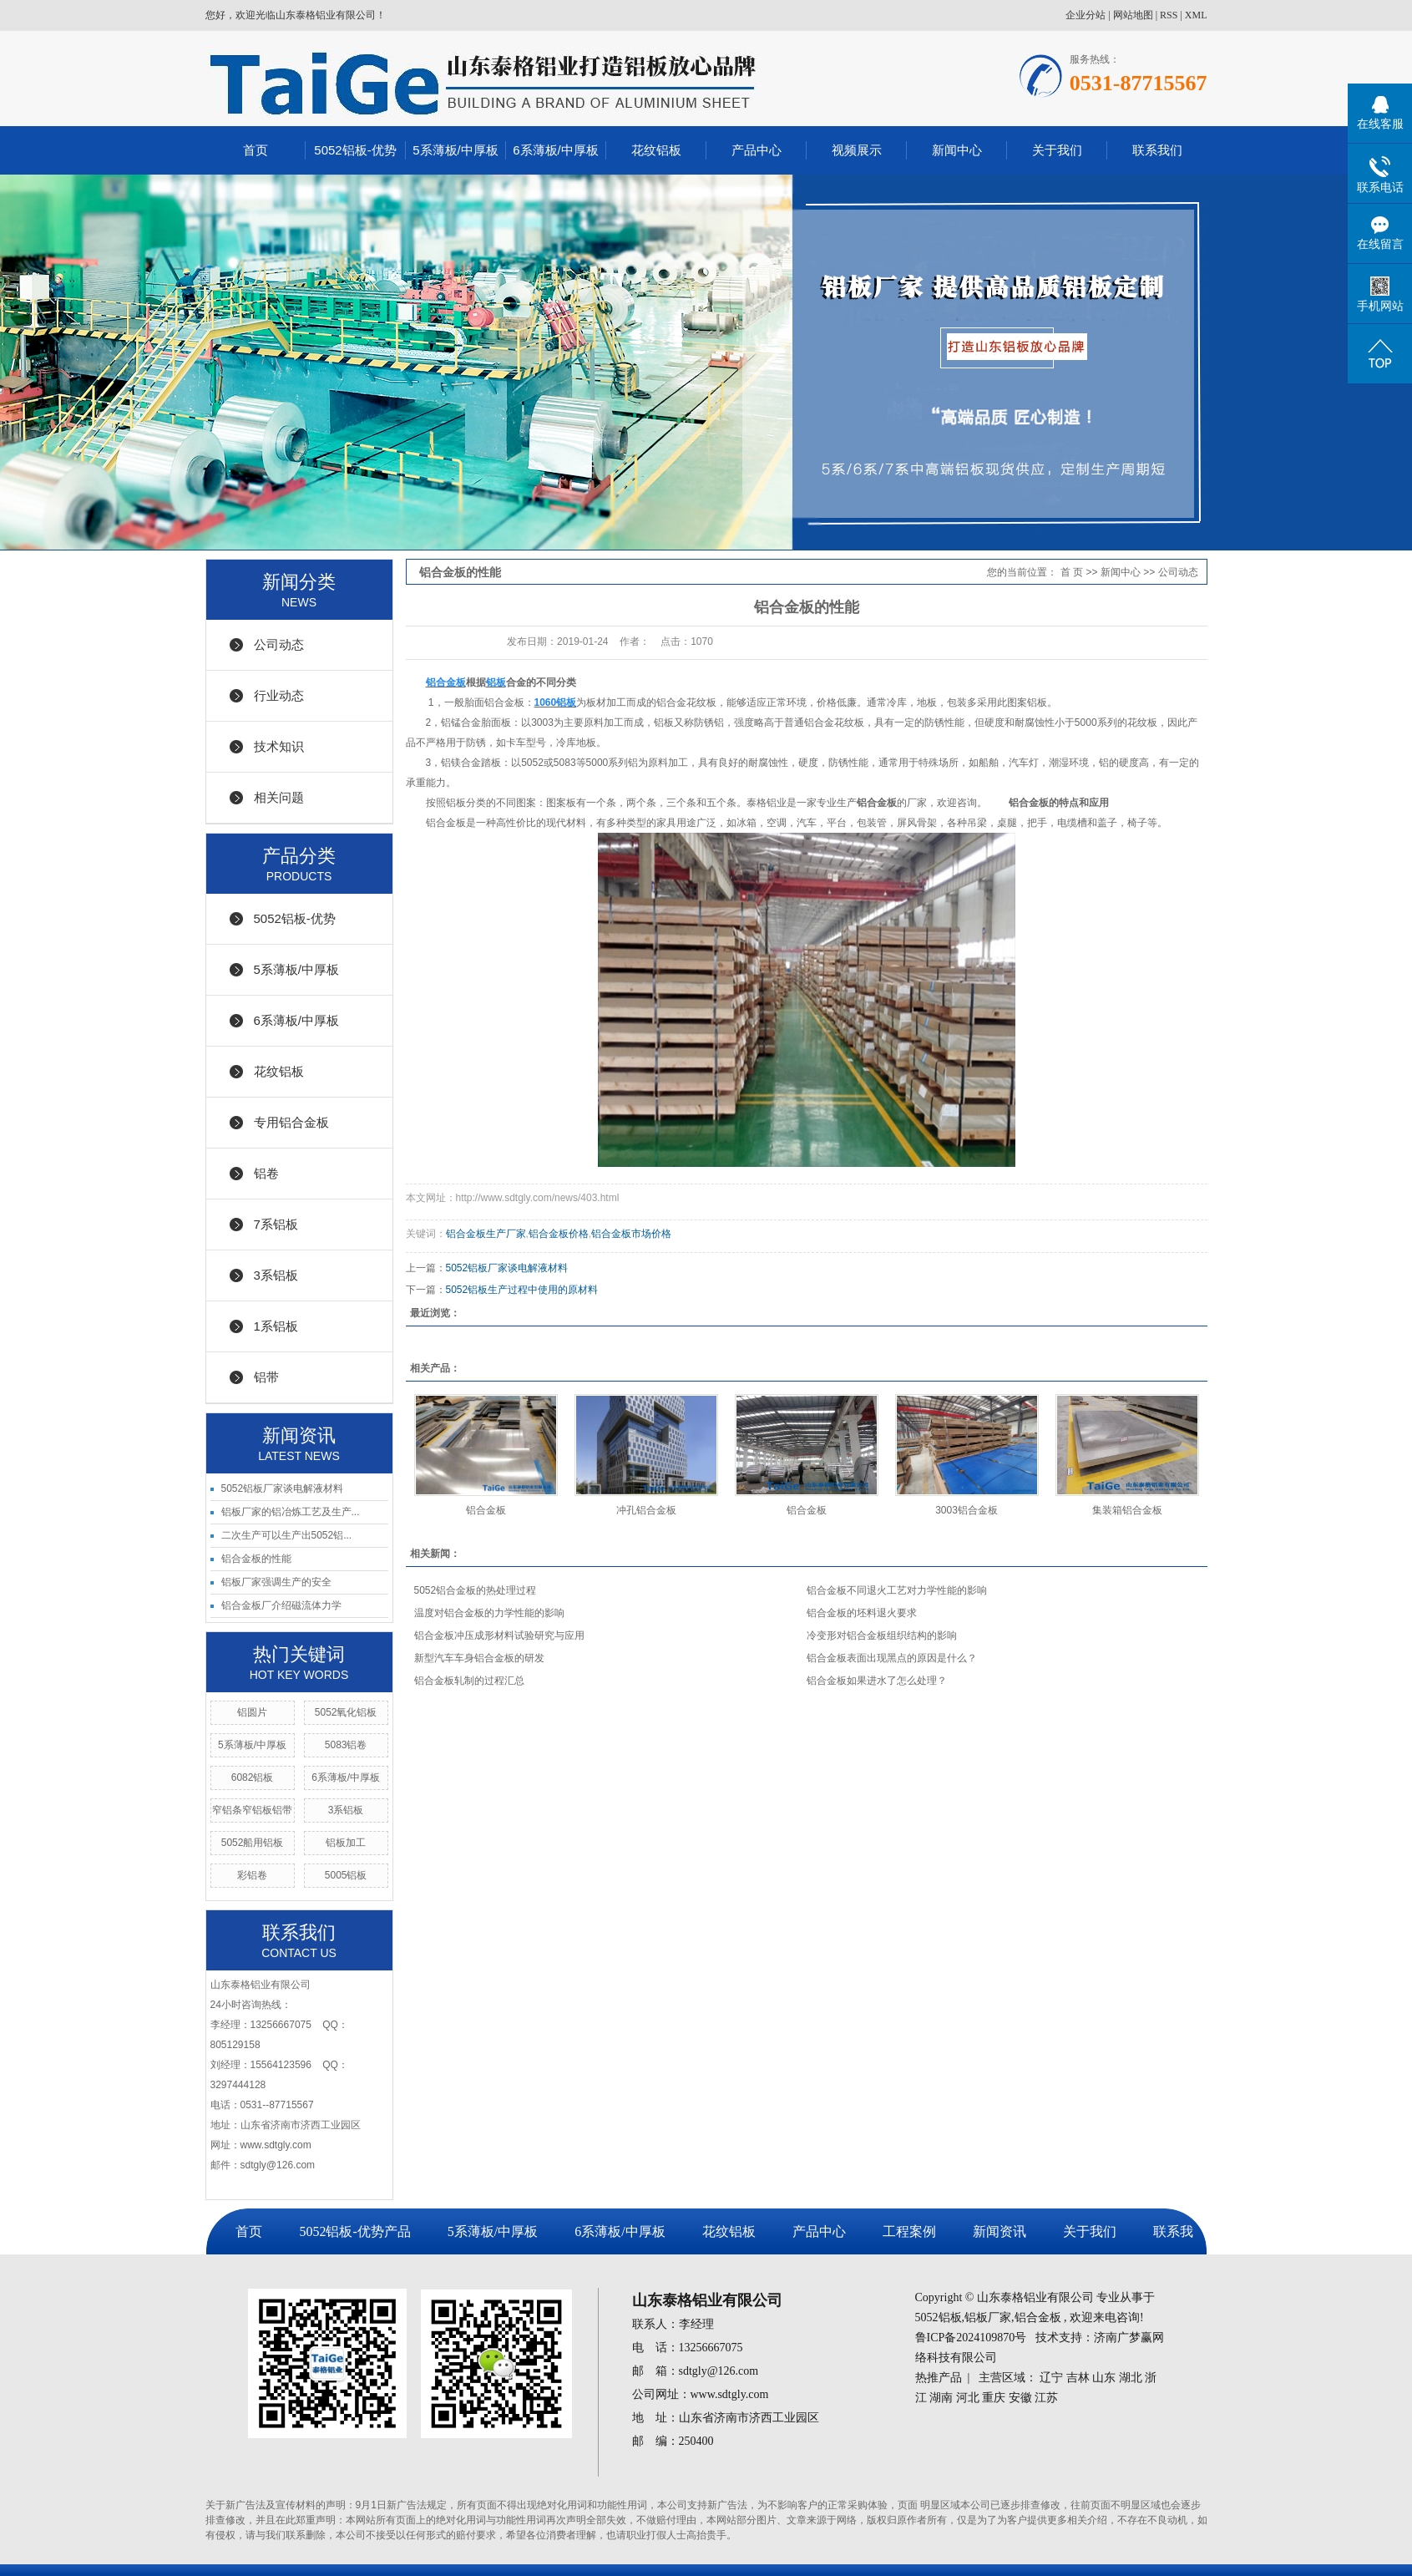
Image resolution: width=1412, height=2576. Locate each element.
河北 (967, 2397)
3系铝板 (276, 1275)
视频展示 (857, 150)
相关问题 (279, 797)
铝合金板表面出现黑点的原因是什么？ (892, 1658)
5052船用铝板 (252, 1842)
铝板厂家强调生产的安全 (276, 1582)
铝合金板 (486, 1510)
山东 (1104, 2377)
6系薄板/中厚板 (556, 150)
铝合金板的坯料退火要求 (862, 1613)
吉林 (1078, 2377)
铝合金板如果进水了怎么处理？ (877, 1680)
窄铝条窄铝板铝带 (252, 1810)
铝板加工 (346, 1842)
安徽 (1020, 2397)
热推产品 (938, 2377)
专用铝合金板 (291, 1122)
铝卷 (266, 1173)
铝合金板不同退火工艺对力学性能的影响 (897, 1590)
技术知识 (279, 746)
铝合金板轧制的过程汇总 (469, 1680)
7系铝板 (276, 1224)
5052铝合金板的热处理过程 (475, 1590)
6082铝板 (252, 1777)
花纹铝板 (656, 150)
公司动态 (279, 644)
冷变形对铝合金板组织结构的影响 (882, 1635)
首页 (255, 150)
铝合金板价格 (559, 1234)
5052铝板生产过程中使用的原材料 (522, 1290)
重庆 (993, 2397)
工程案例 (909, 2231)
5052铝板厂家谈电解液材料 (282, 1488)
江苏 (1046, 2397)
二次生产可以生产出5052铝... (286, 1535)
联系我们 (1157, 150)
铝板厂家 (987, 2317)
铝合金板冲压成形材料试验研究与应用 (499, 1635)
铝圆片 (252, 1712)
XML (1196, 15)
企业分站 (1085, 15)
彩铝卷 (252, 1875)
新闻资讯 (999, 2231)
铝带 (266, 1377)
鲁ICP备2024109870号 (971, 2337)
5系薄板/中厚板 (455, 150)
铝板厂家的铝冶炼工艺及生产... (290, 1512)
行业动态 (279, 695)
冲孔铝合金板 (646, 1510)
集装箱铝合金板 (1127, 1510)
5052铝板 (938, 2317)
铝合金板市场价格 (631, 1234)
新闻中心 (957, 150)
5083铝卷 (346, 1745)
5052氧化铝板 (346, 1712)
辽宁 (1051, 2377)
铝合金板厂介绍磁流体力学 (281, 1605)
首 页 (1071, 572)
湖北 (1130, 2377)
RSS (1168, 15)
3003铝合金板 (966, 1510)
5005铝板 (346, 1875)
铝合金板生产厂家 (486, 1234)
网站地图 (1133, 15)
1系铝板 (276, 1326)
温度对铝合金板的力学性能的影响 (489, 1613)
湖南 (941, 2397)
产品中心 (756, 150)
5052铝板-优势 (355, 150)
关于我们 (1057, 150)
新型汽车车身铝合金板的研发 (479, 1658)
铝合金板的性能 (256, 1558)
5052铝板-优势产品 (354, 2231)
